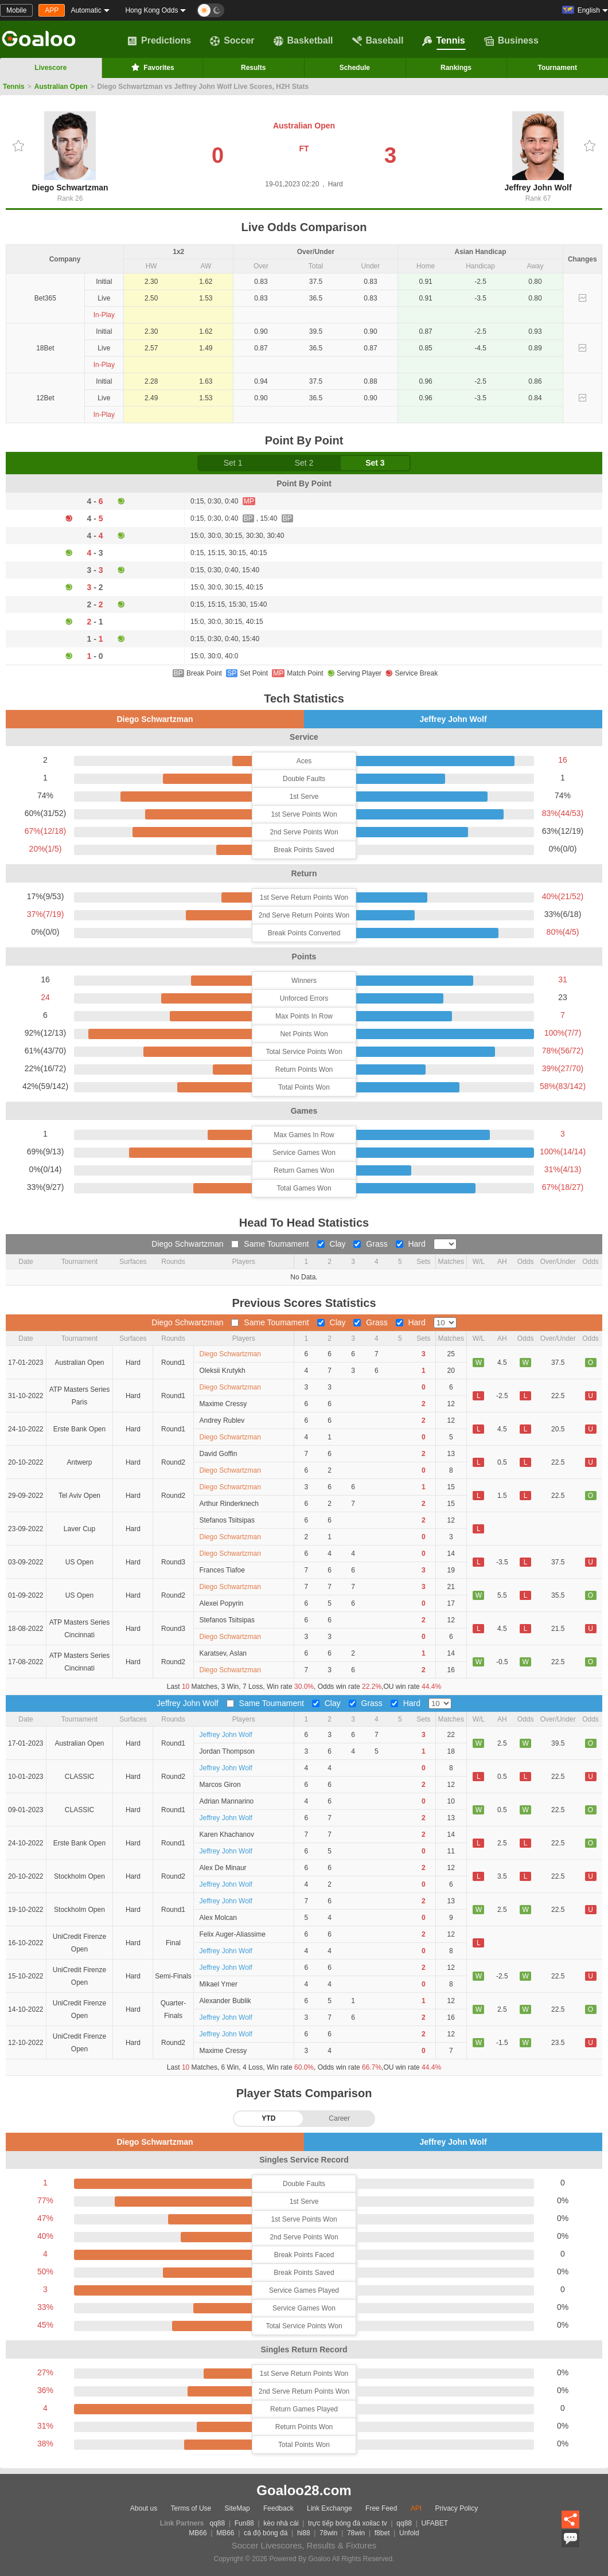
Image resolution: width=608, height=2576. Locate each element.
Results (253, 68)
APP (52, 10)
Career (339, 2118)
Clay (332, 1243)
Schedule (355, 68)
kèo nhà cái (280, 2523)
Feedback (278, 2508)
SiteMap (237, 2508)
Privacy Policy (456, 2508)
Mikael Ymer (218, 1984)
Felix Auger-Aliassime (233, 1934)
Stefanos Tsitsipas (227, 1520)
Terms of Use (191, 2508)
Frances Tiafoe (222, 1570)
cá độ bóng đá (265, 2533)
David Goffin (218, 1454)
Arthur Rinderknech (229, 1504)
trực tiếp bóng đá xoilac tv (347, 2523)
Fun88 (244, 2523)
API (416, 2508)
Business (511, 41)
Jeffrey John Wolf (537, 151)
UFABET (435, 2523)
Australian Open (61, 87)
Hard (412, 1243)
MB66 (197, 2533)
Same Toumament (271, 1243)
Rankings (456, 68)
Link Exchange (329, 2508)
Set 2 (304, 462)
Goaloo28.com (303, 2490)
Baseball (378, 41)
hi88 (303, 2533)
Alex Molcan (218, 1918)
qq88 (217, 2523)
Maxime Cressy (223, 1404)
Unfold (409, 2533)
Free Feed (381, 2508)
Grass (371, 1243)
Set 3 (374, 462)
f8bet (382, 2533)
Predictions (159, 41)
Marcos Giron (220, 1785)
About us (143, 2508)
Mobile (16, 10)
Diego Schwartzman (70, 151)
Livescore (50, 68)
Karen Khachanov (227, 1834)
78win (328, 2533)
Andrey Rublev (222, 1420)
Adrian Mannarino (227, 1801)
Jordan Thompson (227, 1751)
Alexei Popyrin (222, 1603)
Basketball (303, 41)
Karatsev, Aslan (223, 1653)
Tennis (443, 41)
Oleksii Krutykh (222, 1371)
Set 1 (233, 462)
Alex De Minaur (223, 1868)
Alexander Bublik (225, 2001)
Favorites (152, 67)
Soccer (232, 41)
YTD (268, 2118)
